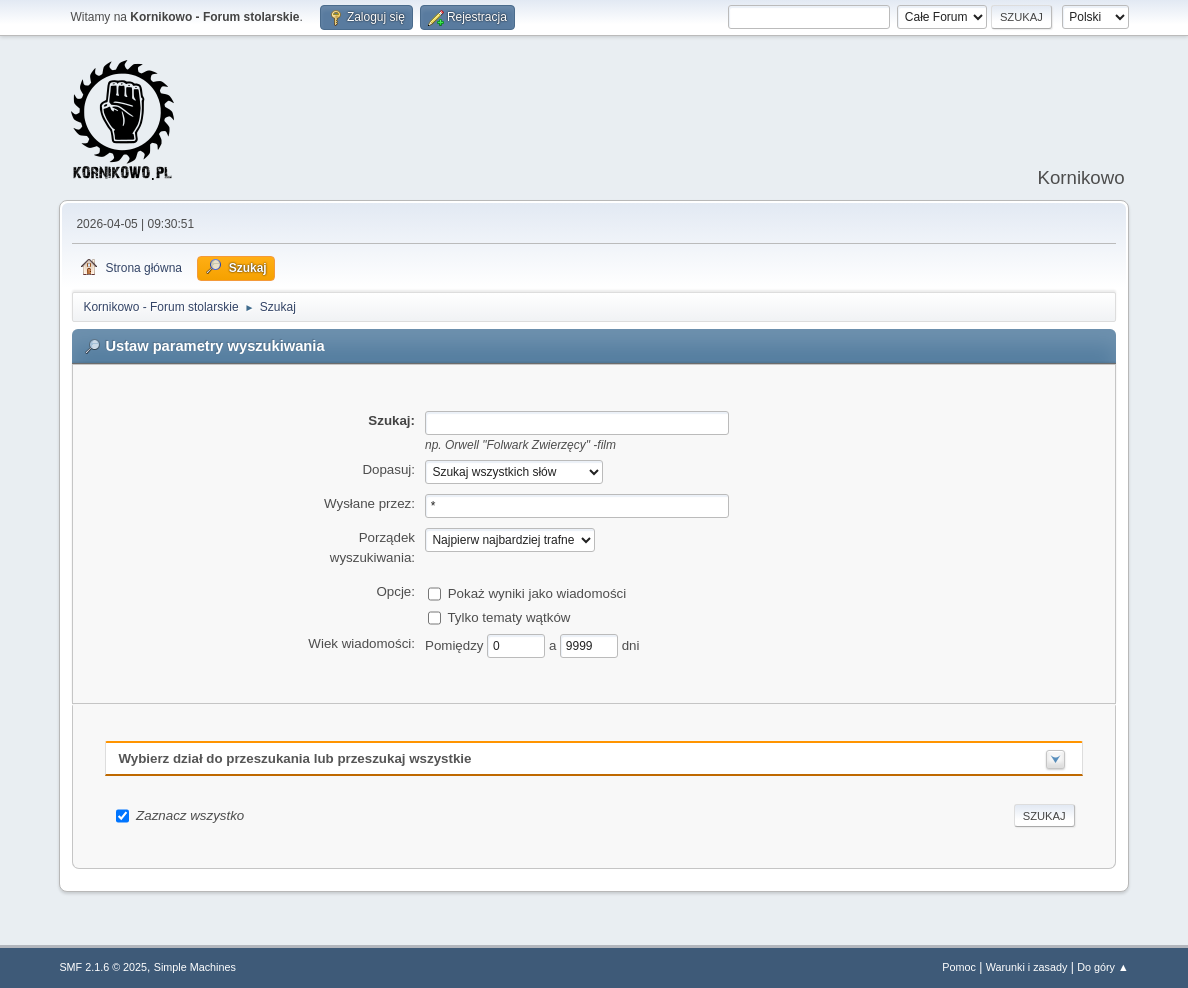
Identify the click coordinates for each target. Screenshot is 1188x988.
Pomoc (959, 967)
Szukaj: (391, 420)
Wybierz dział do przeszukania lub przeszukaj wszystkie (294, 758)
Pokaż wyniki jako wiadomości (537, 592)
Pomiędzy (456, 644)
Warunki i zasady (1027, 967)
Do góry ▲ (1102, 967)
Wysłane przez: (369, 503)
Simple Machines (195, 967)
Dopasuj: (388, 469)
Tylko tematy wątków (508, 616)
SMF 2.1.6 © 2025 (103, 967)
